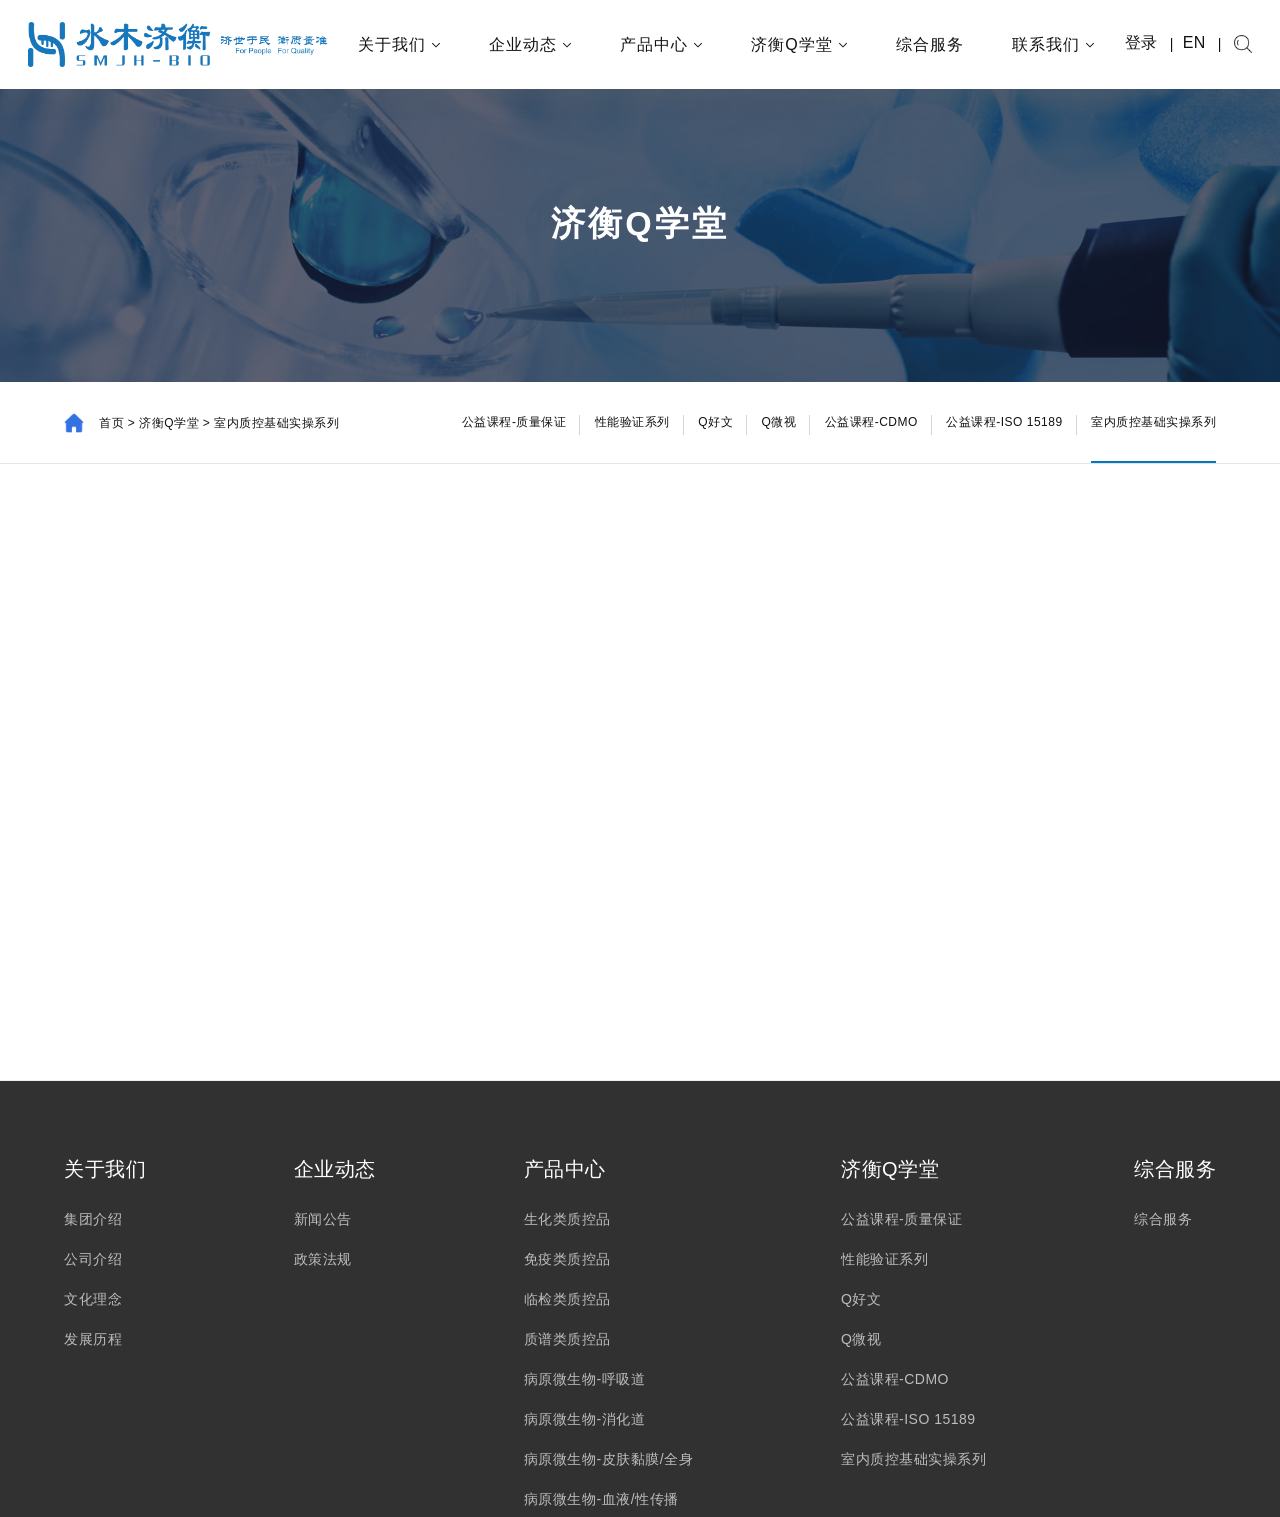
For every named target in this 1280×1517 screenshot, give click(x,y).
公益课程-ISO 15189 (908, 1419)
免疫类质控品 (567, 1259)
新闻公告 (323, 1219)
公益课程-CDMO (895, 1379)
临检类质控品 (567, 1299)
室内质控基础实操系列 (913, 1459)
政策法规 (323, 1259)
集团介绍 (93, 1219)
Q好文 (861, 1299)
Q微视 (861, 1339)
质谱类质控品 (567, 1339)
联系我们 (1053, 44)
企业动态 (530, 44)
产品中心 (661, 44)
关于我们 (399, 44)
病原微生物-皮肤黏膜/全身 (608, 1459)
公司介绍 (93, 1259)
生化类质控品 (567, 1219)
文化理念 (93, 1299)
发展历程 (93, 1339)
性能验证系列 (884, 1259)
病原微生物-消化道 (584, 1419)
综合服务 (930, 44)
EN (1194, 42)
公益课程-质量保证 (901, 1219)
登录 (1141, 42)
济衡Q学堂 (799, 44)
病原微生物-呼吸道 (584, 1379)
